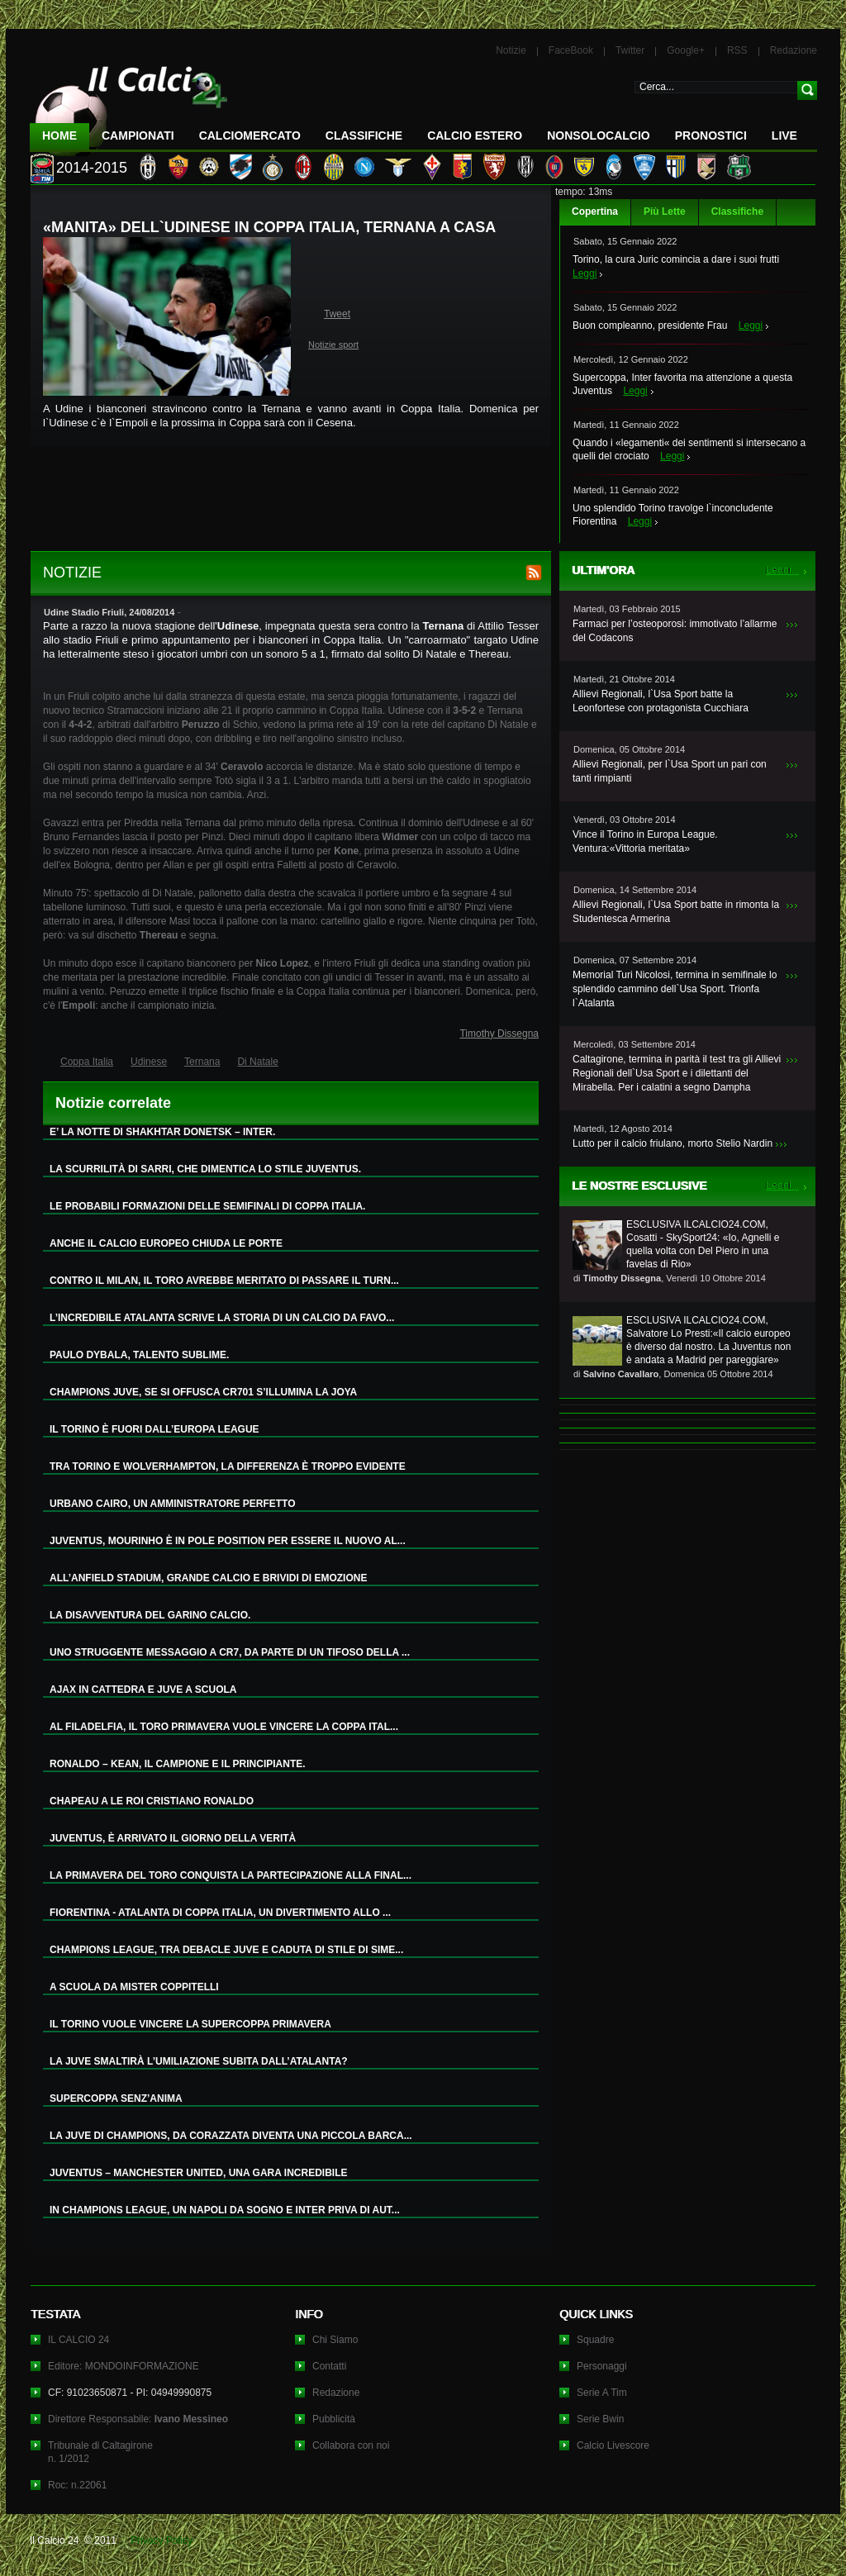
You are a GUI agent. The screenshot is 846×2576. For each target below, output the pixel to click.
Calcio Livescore (613, 2445)
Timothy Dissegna (499, 1033)
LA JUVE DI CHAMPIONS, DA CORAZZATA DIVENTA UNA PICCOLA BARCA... (231, 2135)
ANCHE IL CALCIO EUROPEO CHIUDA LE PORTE (166, 1243)
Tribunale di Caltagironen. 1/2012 (100, 2452)
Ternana (202, 1061)
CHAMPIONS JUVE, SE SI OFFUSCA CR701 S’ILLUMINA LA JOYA (203, 1392)
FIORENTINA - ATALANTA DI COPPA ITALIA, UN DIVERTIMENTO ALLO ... (220, 1912)
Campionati (138, 135)
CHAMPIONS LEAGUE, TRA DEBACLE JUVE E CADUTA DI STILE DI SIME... (226, 1950)
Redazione (793, 50)
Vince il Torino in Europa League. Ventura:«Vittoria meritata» (645, 841)
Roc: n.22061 (77, 2485)
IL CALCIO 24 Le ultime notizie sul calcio (129, 104)
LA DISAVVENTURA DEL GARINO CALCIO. (150, 1615)
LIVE (784, 135)
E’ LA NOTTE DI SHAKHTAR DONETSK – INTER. (162, 1132)
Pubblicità (333, 2419)
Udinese (149, 1061)
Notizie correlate (113, 1103)
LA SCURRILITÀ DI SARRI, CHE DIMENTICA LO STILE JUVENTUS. (205, 1169)
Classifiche (737, 211)
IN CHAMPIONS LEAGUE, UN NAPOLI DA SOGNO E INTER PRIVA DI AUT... (225, 2210)
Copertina (595, 211)
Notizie (511, 50)
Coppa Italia (86, 1061)
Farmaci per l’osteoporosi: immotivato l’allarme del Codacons (675, 631)
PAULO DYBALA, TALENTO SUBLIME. (139, 1355)
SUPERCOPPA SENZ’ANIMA (116, 2098)
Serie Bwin (600, 2419)
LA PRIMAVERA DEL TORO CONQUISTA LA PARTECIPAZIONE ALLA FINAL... (230, 1875)
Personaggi (602, 2366)
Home (59, 135)
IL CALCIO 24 (78, 2339)
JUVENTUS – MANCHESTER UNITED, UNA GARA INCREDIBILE (198, 2173)
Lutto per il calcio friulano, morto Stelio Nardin (672, 1143)
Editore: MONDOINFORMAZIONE (123, 2366)
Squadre (595, 2339)
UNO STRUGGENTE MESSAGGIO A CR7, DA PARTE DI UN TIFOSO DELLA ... (230, 1652)
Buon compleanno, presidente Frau (650, 325)
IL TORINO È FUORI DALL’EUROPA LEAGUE (154, 1429)
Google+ (686, 50)
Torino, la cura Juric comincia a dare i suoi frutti (676, 259)
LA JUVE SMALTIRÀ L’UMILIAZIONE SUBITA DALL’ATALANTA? (199, 2061)
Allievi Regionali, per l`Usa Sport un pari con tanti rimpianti (670, 771)
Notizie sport (333, 344)
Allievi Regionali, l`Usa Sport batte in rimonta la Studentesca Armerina (676, 911)
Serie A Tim (602, 2392)
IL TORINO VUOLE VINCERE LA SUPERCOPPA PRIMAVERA (190, 2024)
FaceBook (571, 50)
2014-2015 (91, 167)
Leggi (584, 273)
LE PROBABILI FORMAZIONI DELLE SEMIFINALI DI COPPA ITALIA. (207, 1206)
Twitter (629, 50)
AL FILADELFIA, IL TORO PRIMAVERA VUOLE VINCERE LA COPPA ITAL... (224, 1726)
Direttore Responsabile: (138, 2419)
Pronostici (711, 135)
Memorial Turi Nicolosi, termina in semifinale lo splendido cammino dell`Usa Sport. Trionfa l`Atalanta (675, 989)
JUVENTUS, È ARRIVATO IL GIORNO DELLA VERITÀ (173, 1838)
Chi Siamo (335, 2339)
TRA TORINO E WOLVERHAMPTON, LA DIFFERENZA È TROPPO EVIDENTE (228, 1466)
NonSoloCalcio (598, 135)
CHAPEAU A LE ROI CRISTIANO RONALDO (152, 1801)
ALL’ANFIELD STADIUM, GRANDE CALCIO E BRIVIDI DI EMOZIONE (208, 1578)
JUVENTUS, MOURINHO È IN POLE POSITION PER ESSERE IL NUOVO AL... (228, 1541)
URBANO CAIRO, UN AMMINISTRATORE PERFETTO (173, 1503)
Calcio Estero (474, 135)
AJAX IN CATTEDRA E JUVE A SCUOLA (143, 1689)
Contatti (329, 2366)
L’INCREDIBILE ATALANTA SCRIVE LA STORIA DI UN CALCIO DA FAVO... (222, 1318)
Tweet (337, 314)
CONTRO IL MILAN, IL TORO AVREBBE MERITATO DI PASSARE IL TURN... (224, 1280)
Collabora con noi (350, 2445)
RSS (737, 50)
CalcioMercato (250, 135)
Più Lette (665, 211)
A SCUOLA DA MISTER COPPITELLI (134, 1987)
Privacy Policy (161, 2540)
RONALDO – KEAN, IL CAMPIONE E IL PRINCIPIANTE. (178, 1764)
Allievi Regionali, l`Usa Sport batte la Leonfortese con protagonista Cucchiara (661, 701)
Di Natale (257, 1061)
